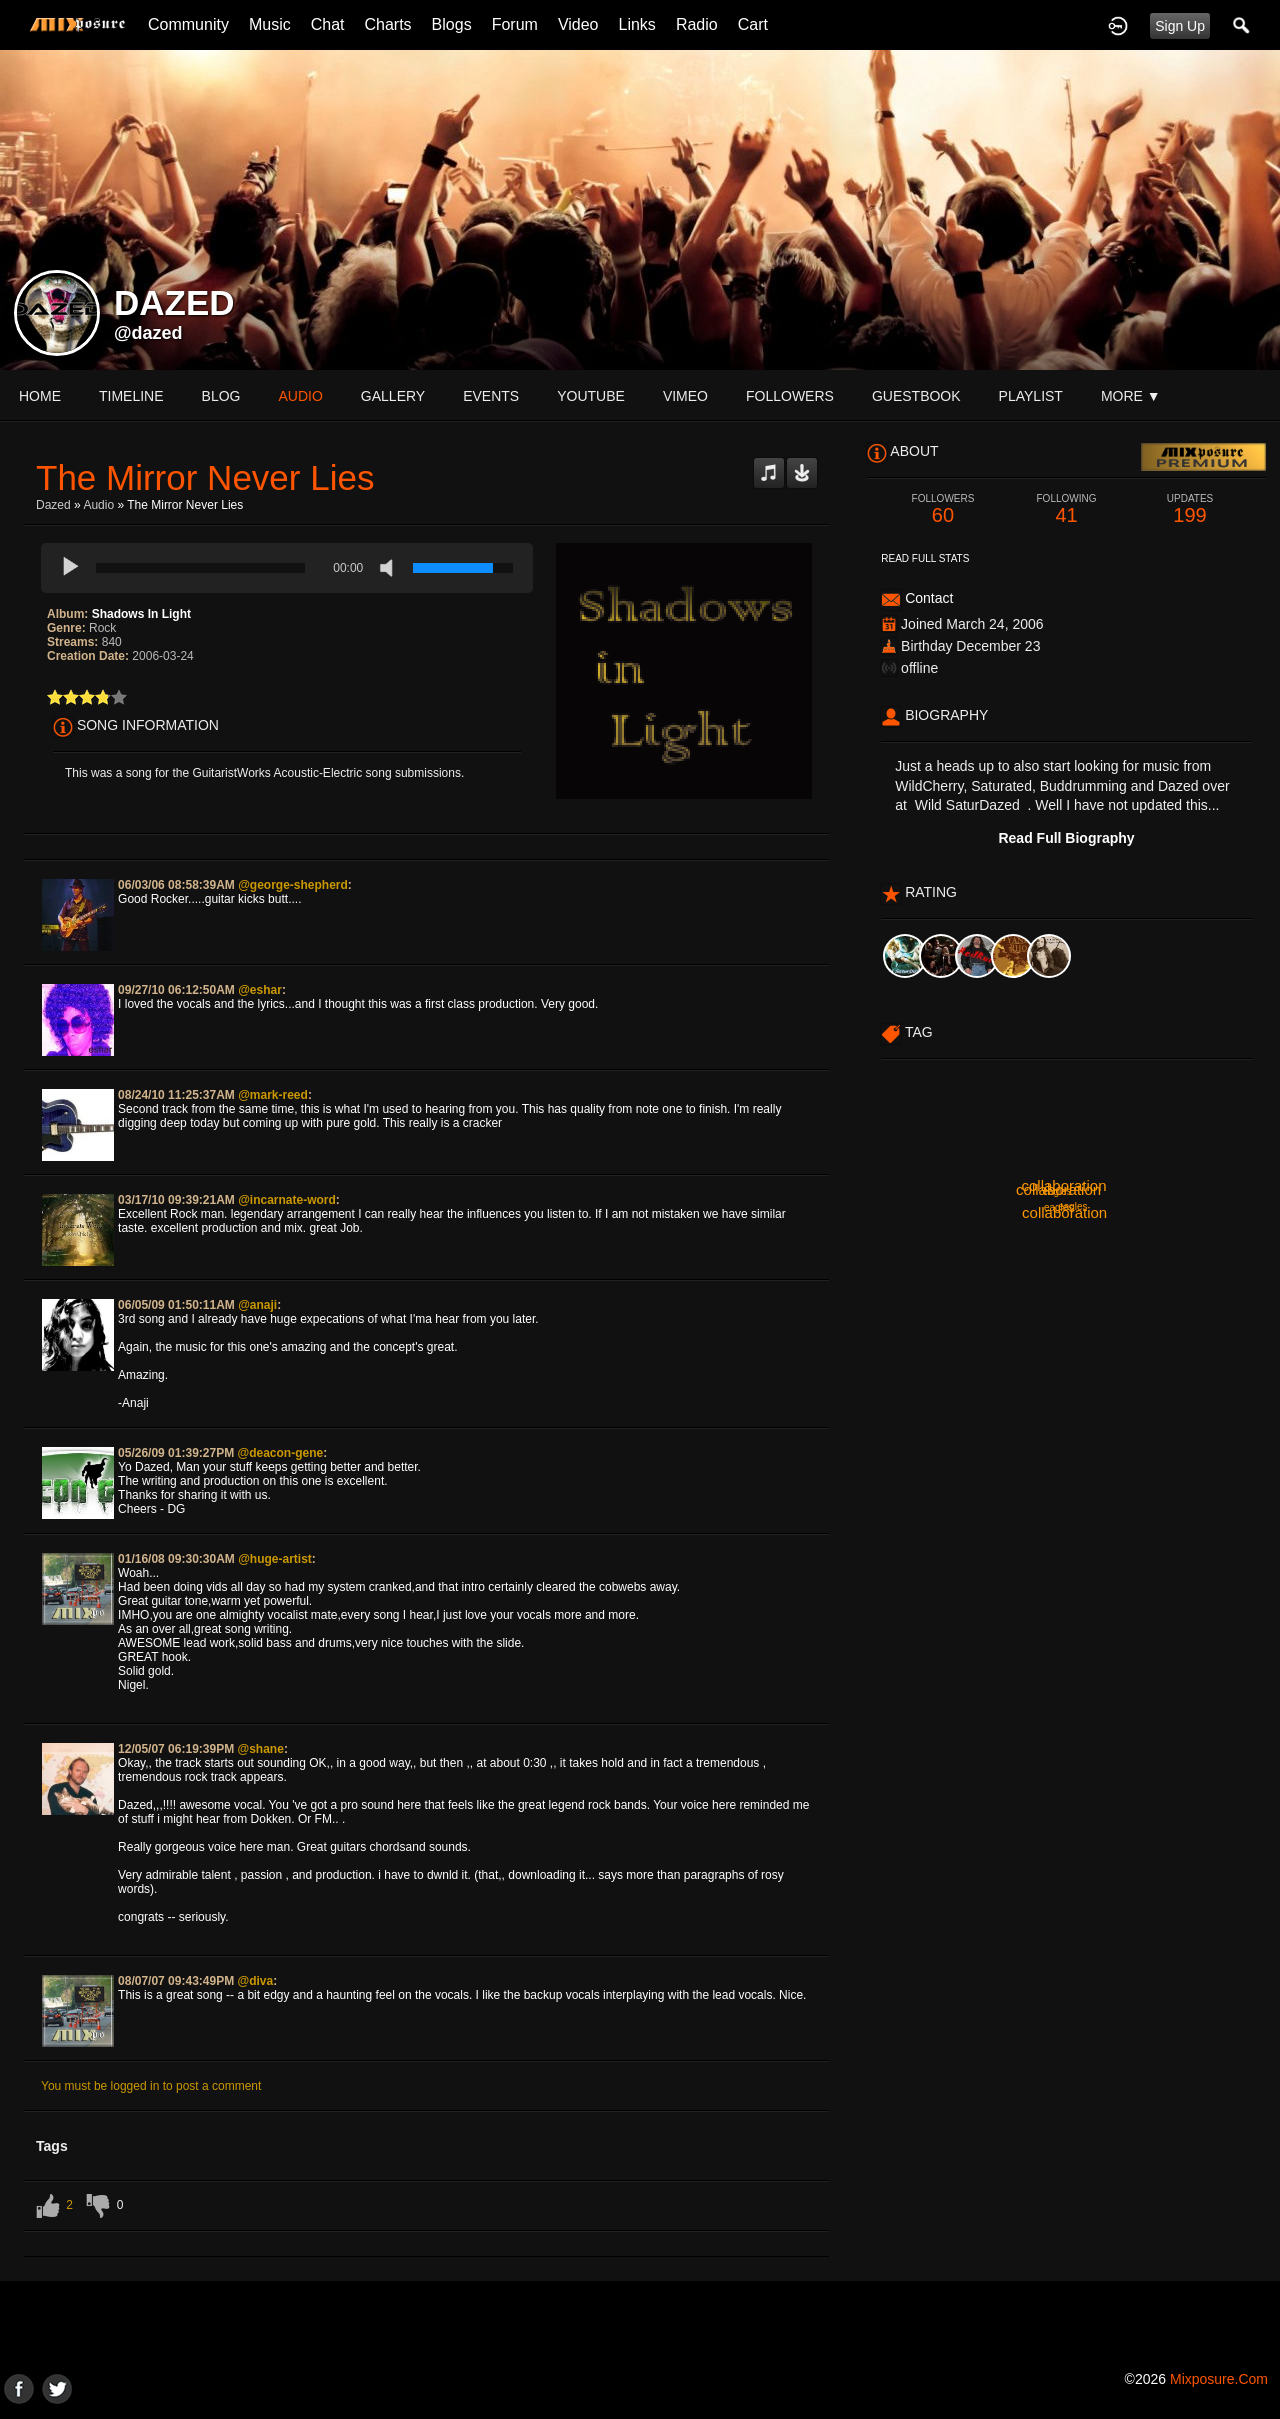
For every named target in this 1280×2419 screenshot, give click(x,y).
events (491, 396)
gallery (393, 396)
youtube (591, 396)
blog (221, 396)
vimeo (685, 396)
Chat (328, 24)
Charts (387, 24)
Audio (98, 505)
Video (578, 24)
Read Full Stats (925, 558)
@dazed (148, 333)
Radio (697, 24)
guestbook (916, 396)
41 (1067, 509)
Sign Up (1180, 26)
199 (1190, 509)
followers (790, 396)
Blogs (452, 24)
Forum (515, 24)
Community (188, 24)
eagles (1056, 1191)
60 (943, 509)
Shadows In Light (141, 614)
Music (270, 24)
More (1131, 396)
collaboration (1063, 1185)
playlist (1031, 396)
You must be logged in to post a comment (151, 2086)
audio (300, 396)
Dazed (53, 505)
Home (40, 396)
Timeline (131, 396)
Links (637, 24)
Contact (929, 598)
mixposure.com (1219, 2379)
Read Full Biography (1066, 838)
